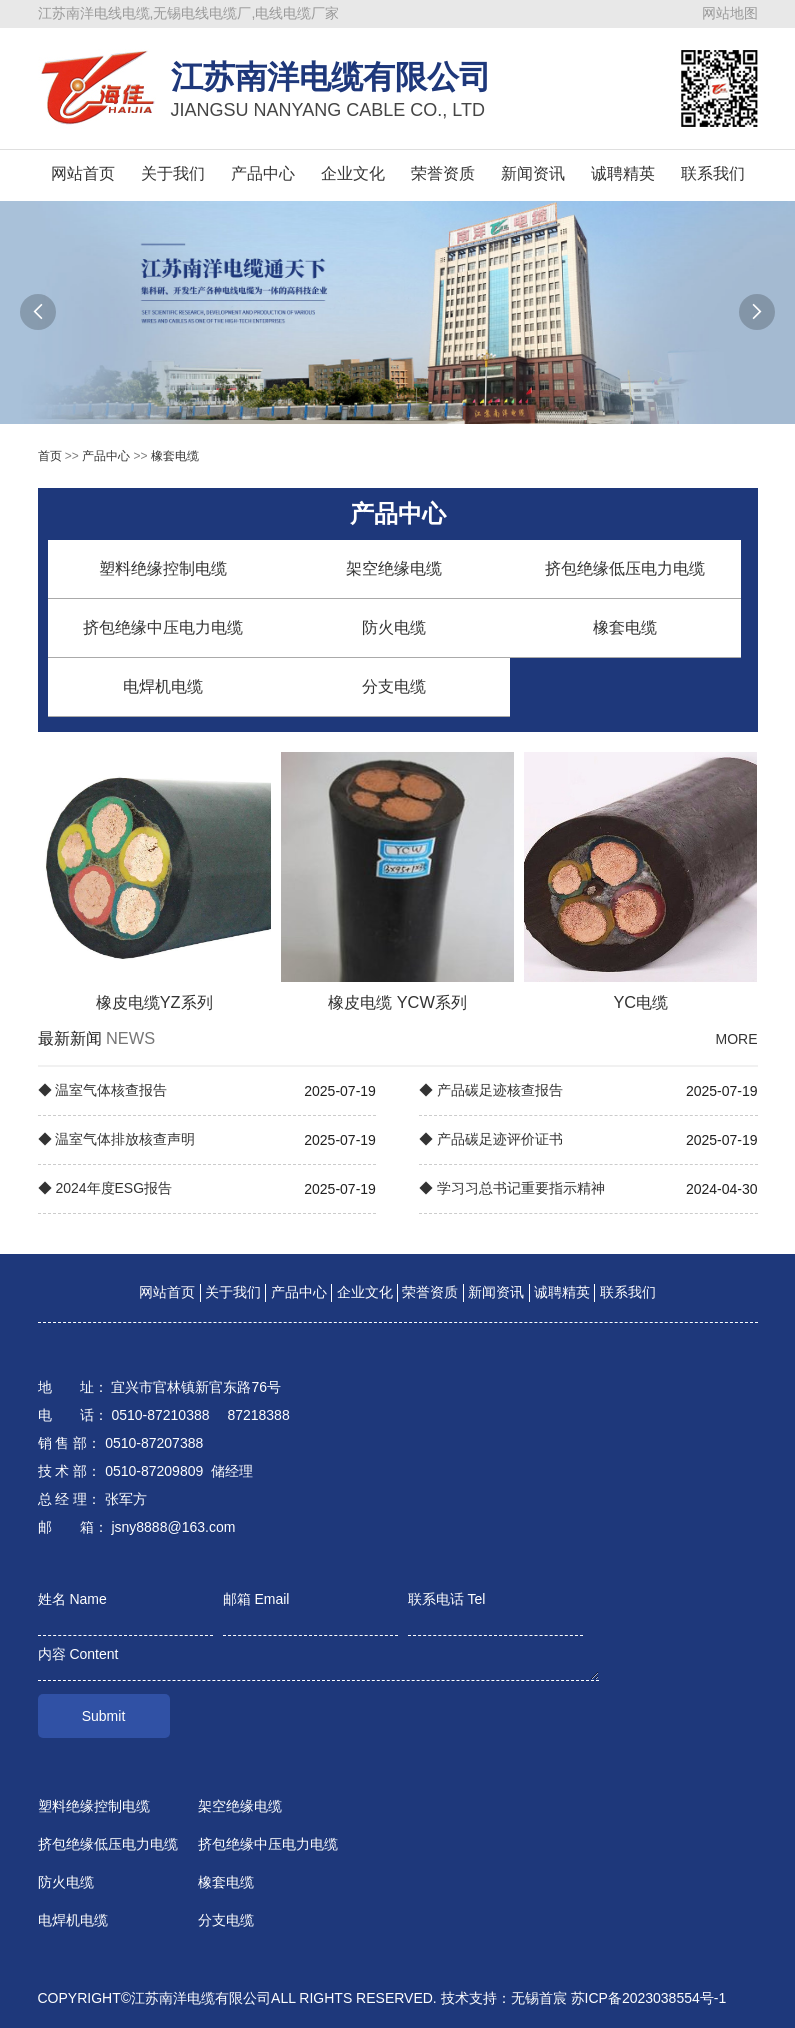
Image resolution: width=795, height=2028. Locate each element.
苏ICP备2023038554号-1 (649, 1998)
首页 (50, 456)
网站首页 (83, 173)
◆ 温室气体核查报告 (103, 1090)
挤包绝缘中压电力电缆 (163, 627)
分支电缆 (394, 686)
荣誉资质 (443, 173)
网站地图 (730, 13)
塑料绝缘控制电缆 (163, 568)
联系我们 (713, 173)
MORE (737, 1039)
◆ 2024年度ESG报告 (105, 1188)
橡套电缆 (175, 456)
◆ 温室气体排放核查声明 (117, 1139)
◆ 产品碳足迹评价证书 (491, 1139)
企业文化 (353, 173)
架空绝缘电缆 (394, 568)
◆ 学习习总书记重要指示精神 (512, 1188)
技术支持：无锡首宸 (504, 1998)
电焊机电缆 (163, 686)
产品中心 (263, 173)
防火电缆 (394, 627)
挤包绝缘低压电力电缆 (625, 568)
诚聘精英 (623, 173)
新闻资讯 (533, 173)
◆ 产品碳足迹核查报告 (491, 1090)
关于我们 (173, 173)
